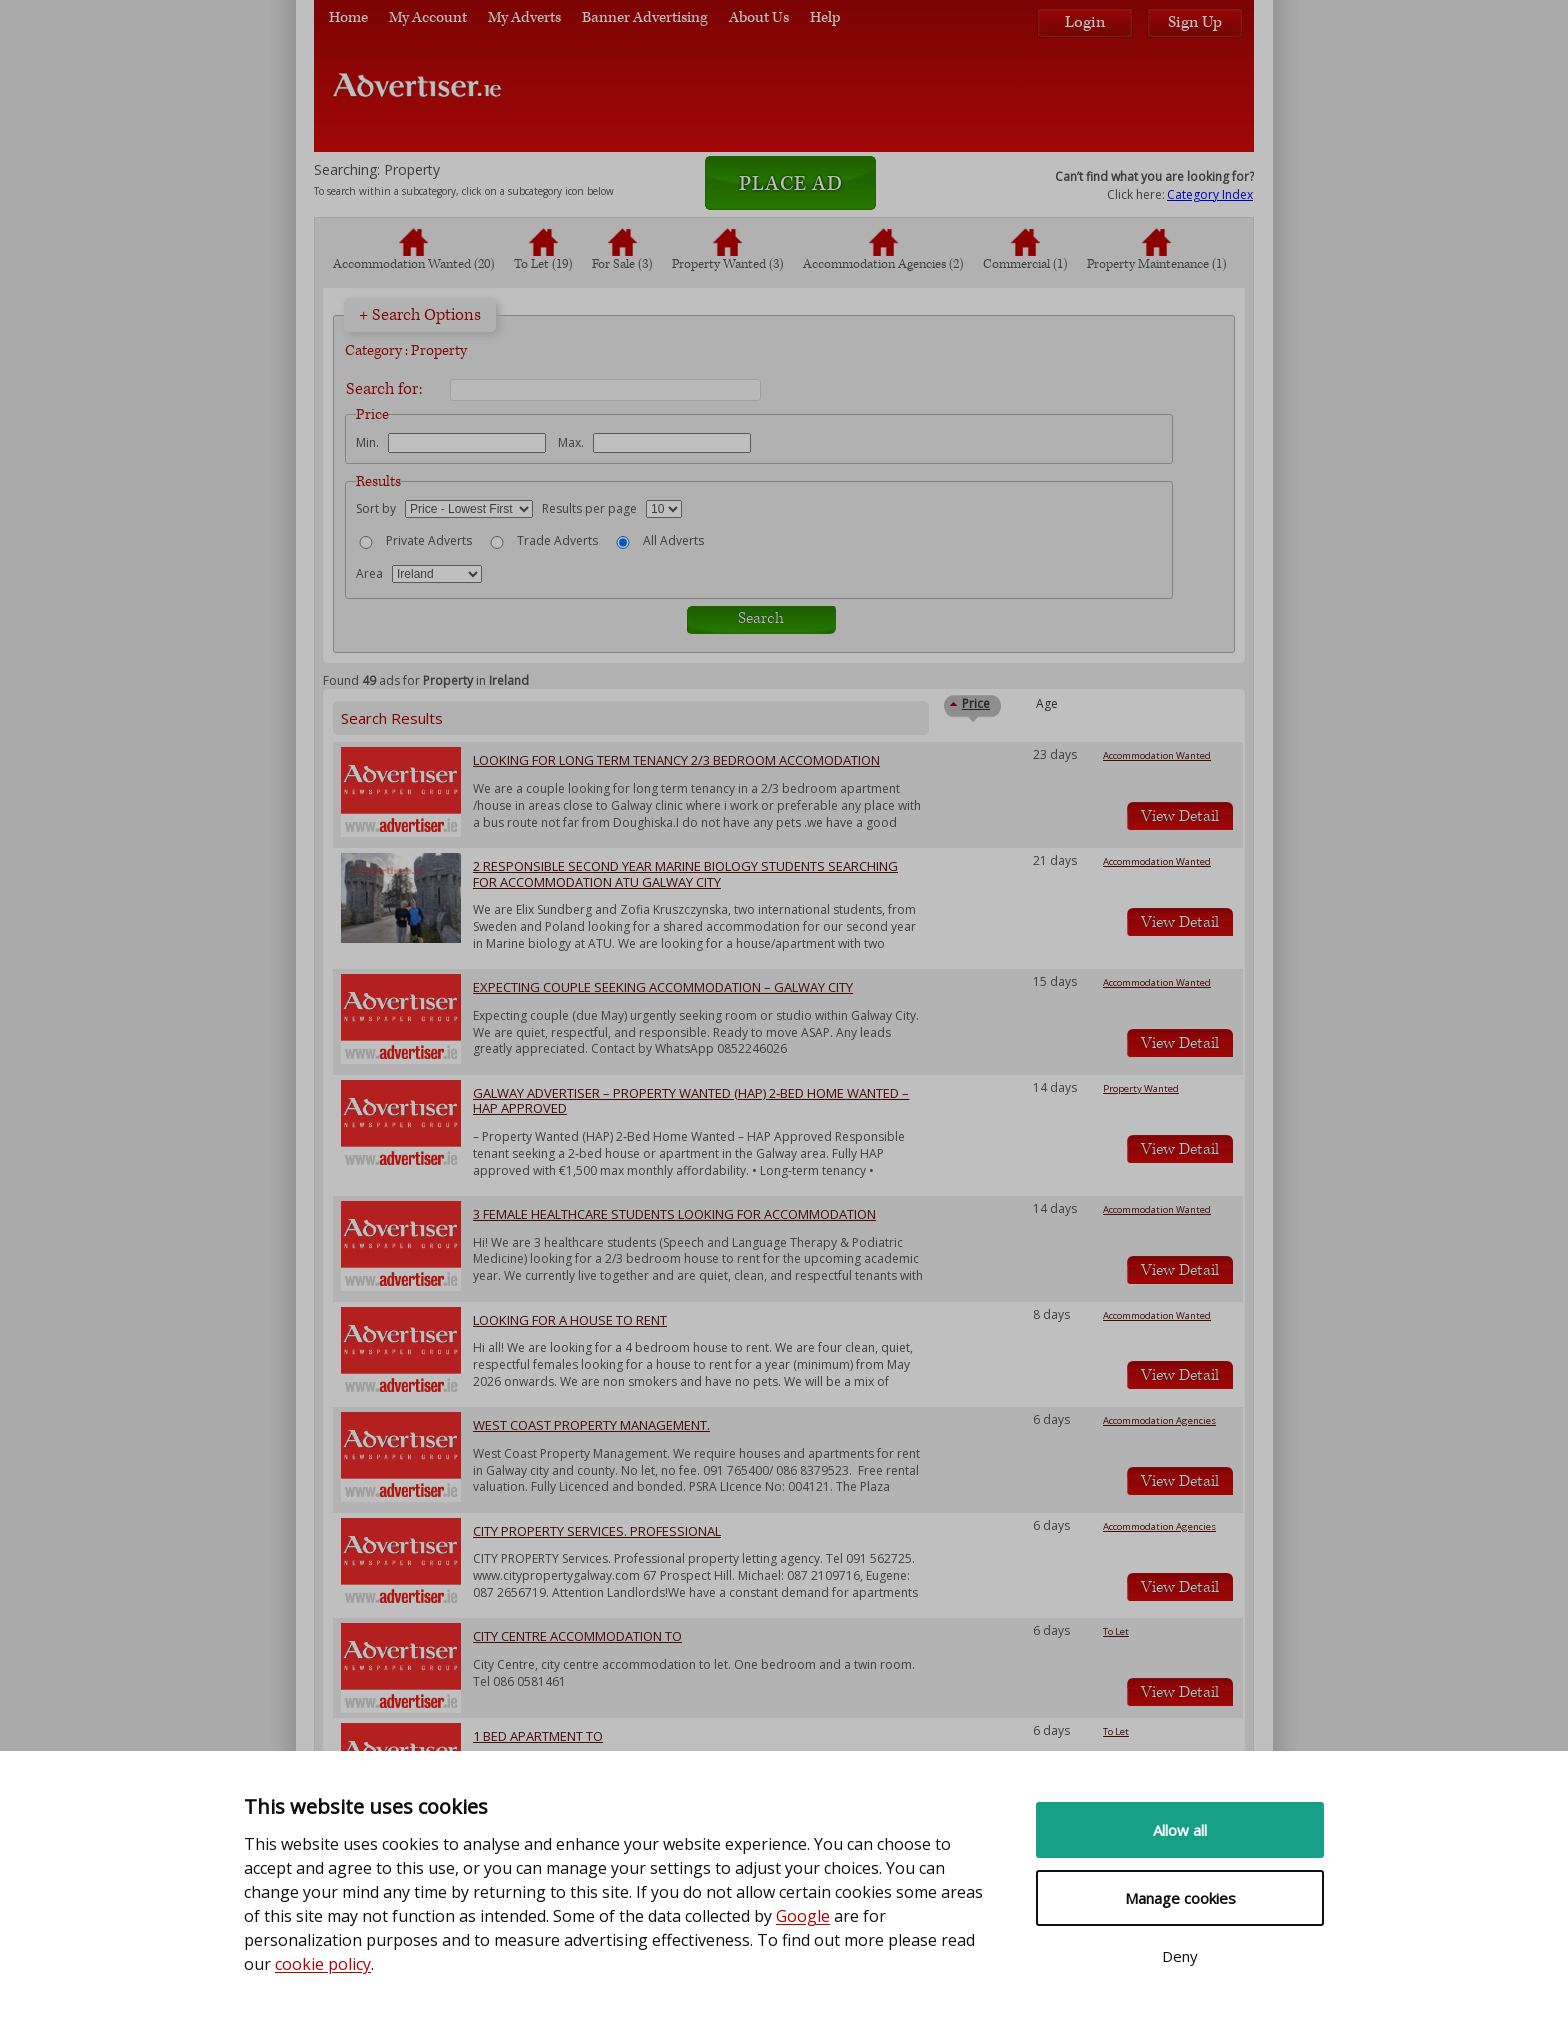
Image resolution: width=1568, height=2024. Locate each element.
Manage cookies (1180, 1898)
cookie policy (323, 1964)
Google (803, 1916)
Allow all (1180, 1830)
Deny (1180, 1956)
